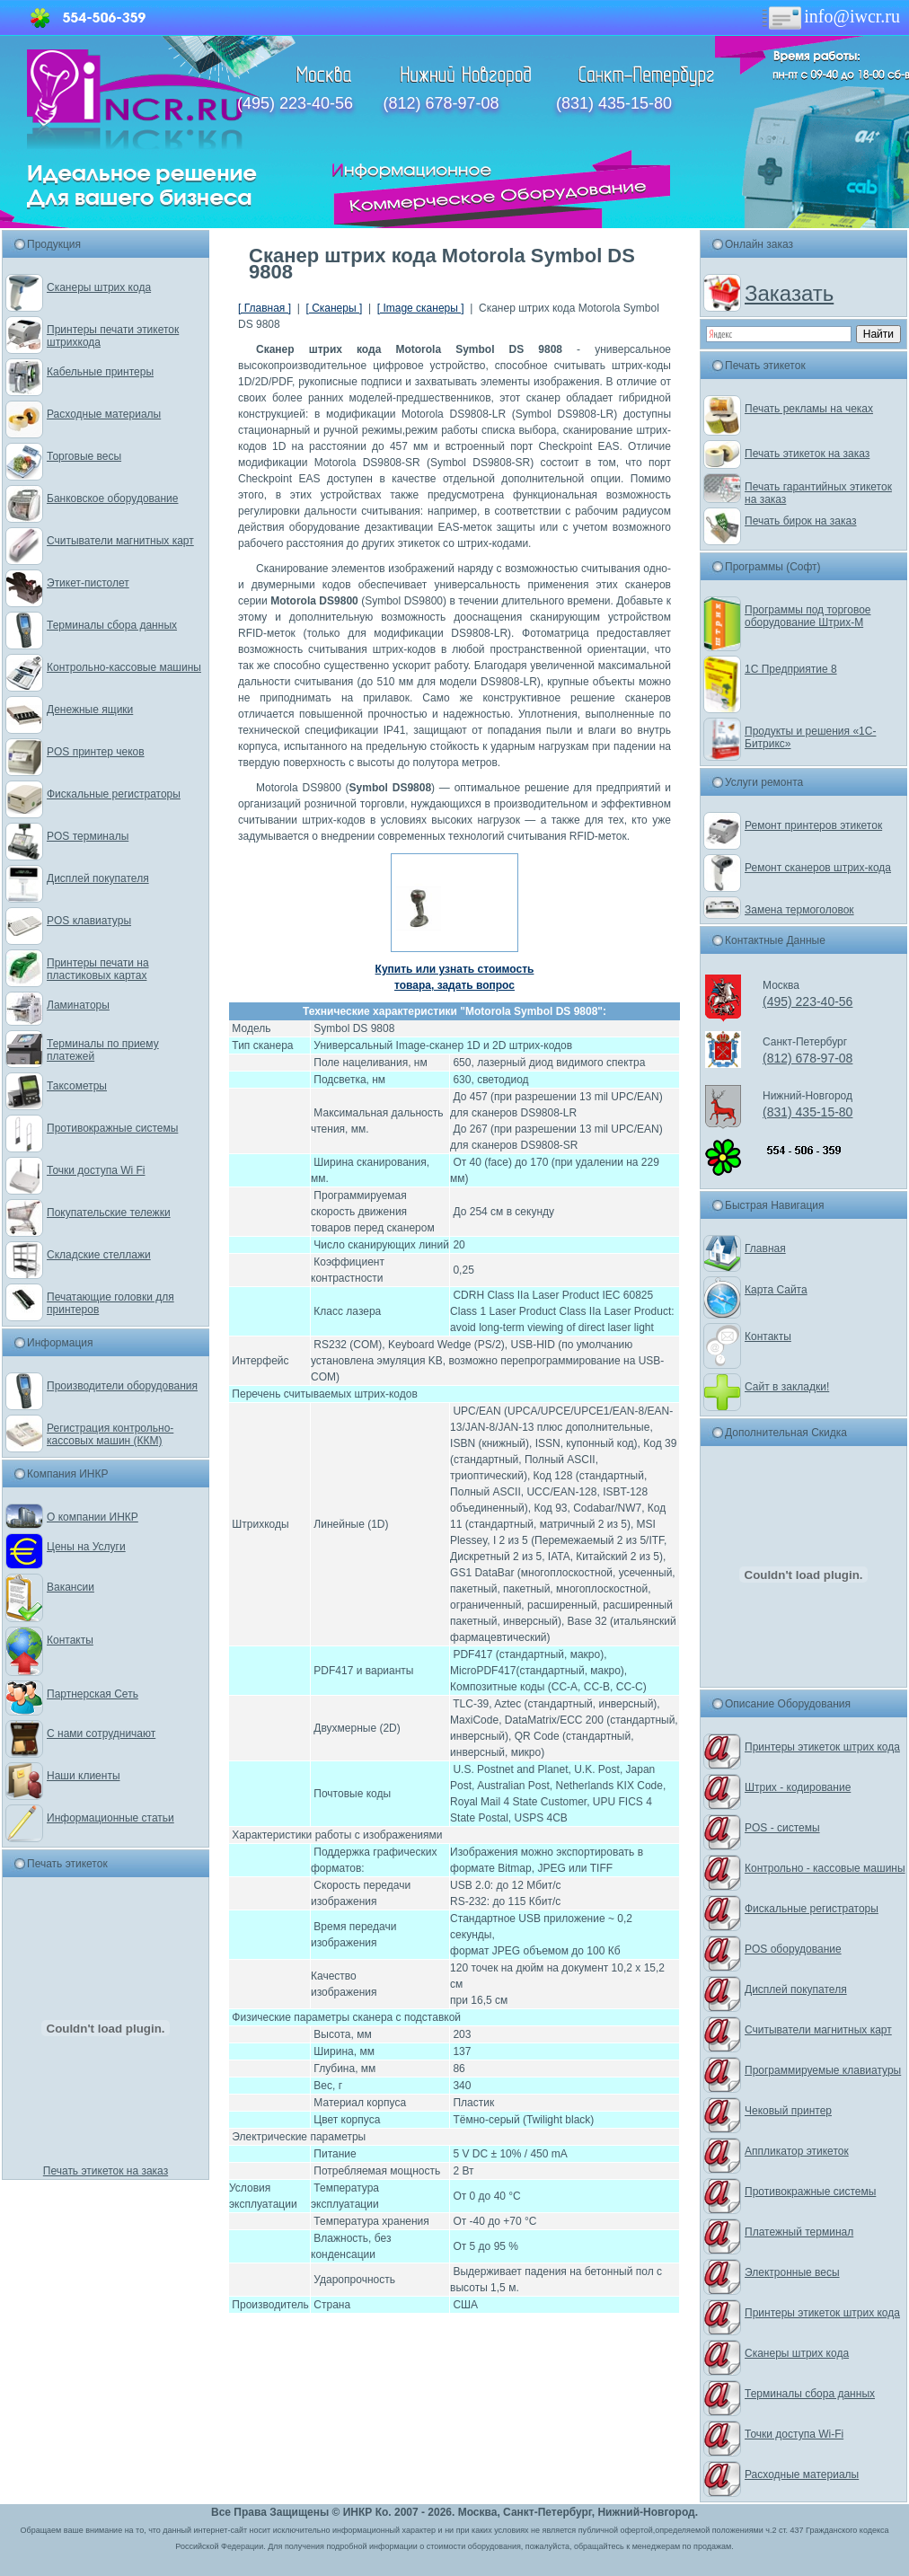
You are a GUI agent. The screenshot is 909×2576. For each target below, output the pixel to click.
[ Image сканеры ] (420, 308)
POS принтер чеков (96, 751)
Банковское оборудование (113, 498)
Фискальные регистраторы (114, 794)
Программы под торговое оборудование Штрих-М (807, 616)
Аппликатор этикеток (797, 2151)
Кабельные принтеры (100, 372)
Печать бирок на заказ (801, 521)
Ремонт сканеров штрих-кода (818, 867)
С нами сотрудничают (101, 1733)
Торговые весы (84, 456)
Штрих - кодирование (798, 1787)
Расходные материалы (104, 414)
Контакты (70, 1640)
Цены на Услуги (86, 1546)
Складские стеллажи (99, 1254)
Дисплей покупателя (98, 878)
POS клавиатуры (89, 920)
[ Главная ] (264, 308)
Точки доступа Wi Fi (96, 1170)
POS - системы (782, 1828)
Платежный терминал (799, 2232)
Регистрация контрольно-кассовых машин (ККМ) (110, 1434)
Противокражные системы (112, 1128)
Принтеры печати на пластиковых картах (98, 969)
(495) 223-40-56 (295, 103)
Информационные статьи (110, 1818)
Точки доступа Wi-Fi (794, 2434)
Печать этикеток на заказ (105, 2171)
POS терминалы (87, 836)
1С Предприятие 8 (791, 669)
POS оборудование (793, 1949)
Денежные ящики (90, 709)
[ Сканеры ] (333, 308)
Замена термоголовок (799, 910)
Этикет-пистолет (88, 583)
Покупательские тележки (109, 1212)
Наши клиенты (83, 1775)
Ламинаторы (78, 1005)
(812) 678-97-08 (441, 103)
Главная (765, 1248)
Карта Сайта (776, 1290)
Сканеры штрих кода (99, 287)
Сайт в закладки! (787, 1387)
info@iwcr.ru (829, 16)
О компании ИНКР (92, 1517)
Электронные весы (792, 2272)
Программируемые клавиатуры (823, 2070)
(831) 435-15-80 (614, 103)
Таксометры (77, 1086)
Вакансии (70, 1587)
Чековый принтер (788, 2110)
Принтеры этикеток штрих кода (822, 1747)
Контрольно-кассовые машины (124, 667)
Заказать (789, 293)
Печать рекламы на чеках (809, 408)
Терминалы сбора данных (112, 625)
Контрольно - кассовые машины (825, 1868)
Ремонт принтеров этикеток (813, 825)
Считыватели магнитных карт (120, 540)
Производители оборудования (122, 1386)
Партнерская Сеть (92, 1694)
